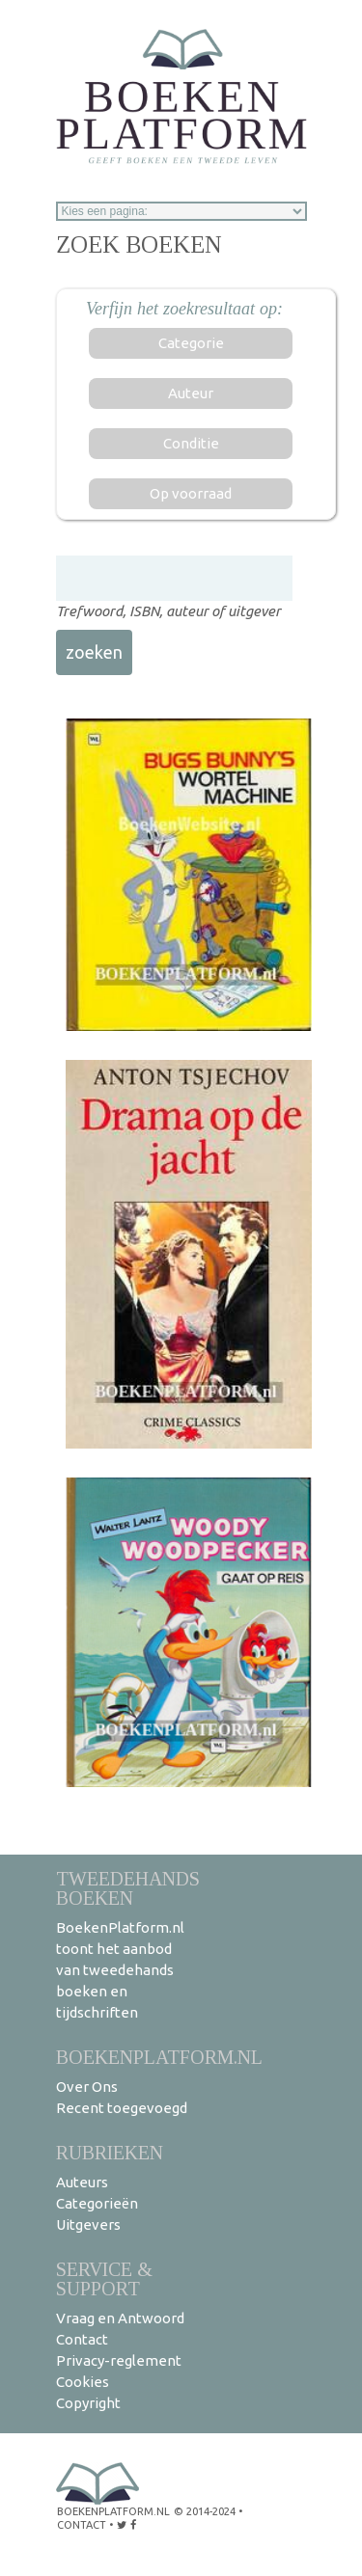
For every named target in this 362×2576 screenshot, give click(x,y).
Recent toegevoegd (121, 2108)
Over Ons (87, 2086)
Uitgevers (88, 2224)
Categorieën (97, 2203)
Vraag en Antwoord (120, 2318)
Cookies (82, 2381)
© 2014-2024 (205, 2511)
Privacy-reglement (118, 2360)
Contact (82, 2339)
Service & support (104, 2278)
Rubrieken (109, 2152)
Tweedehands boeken (128, 1888)
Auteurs (82, 2182)
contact (81, 2525)
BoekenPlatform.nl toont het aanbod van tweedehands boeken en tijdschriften (120, 1969)
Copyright (88, 2403)
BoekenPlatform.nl (159, 2057)
